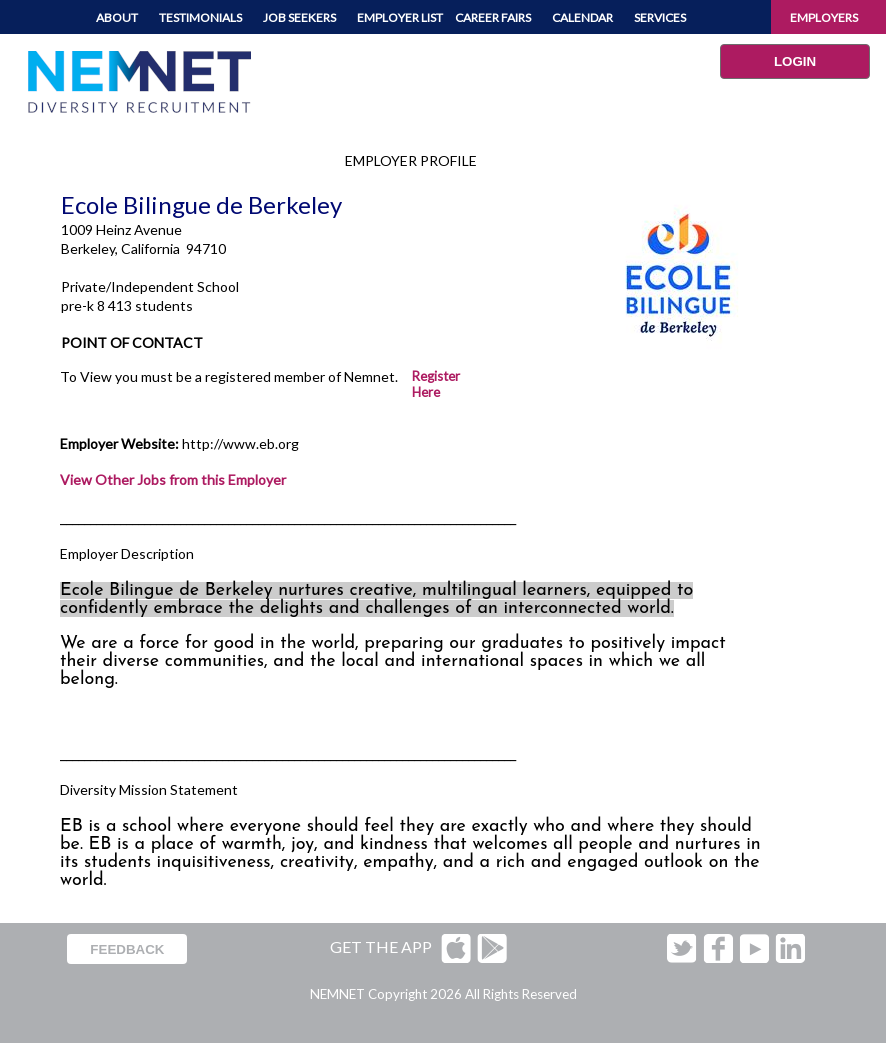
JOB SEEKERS (299, 17)
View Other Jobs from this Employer (173, 479)
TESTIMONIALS (200, 17)
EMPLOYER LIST (400, 17)
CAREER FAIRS (493, 17)
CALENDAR (582, 17)
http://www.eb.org (240, 443)
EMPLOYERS (824, 17)
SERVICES (660, 17)
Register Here (436, 384)
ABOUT (117, 17)
